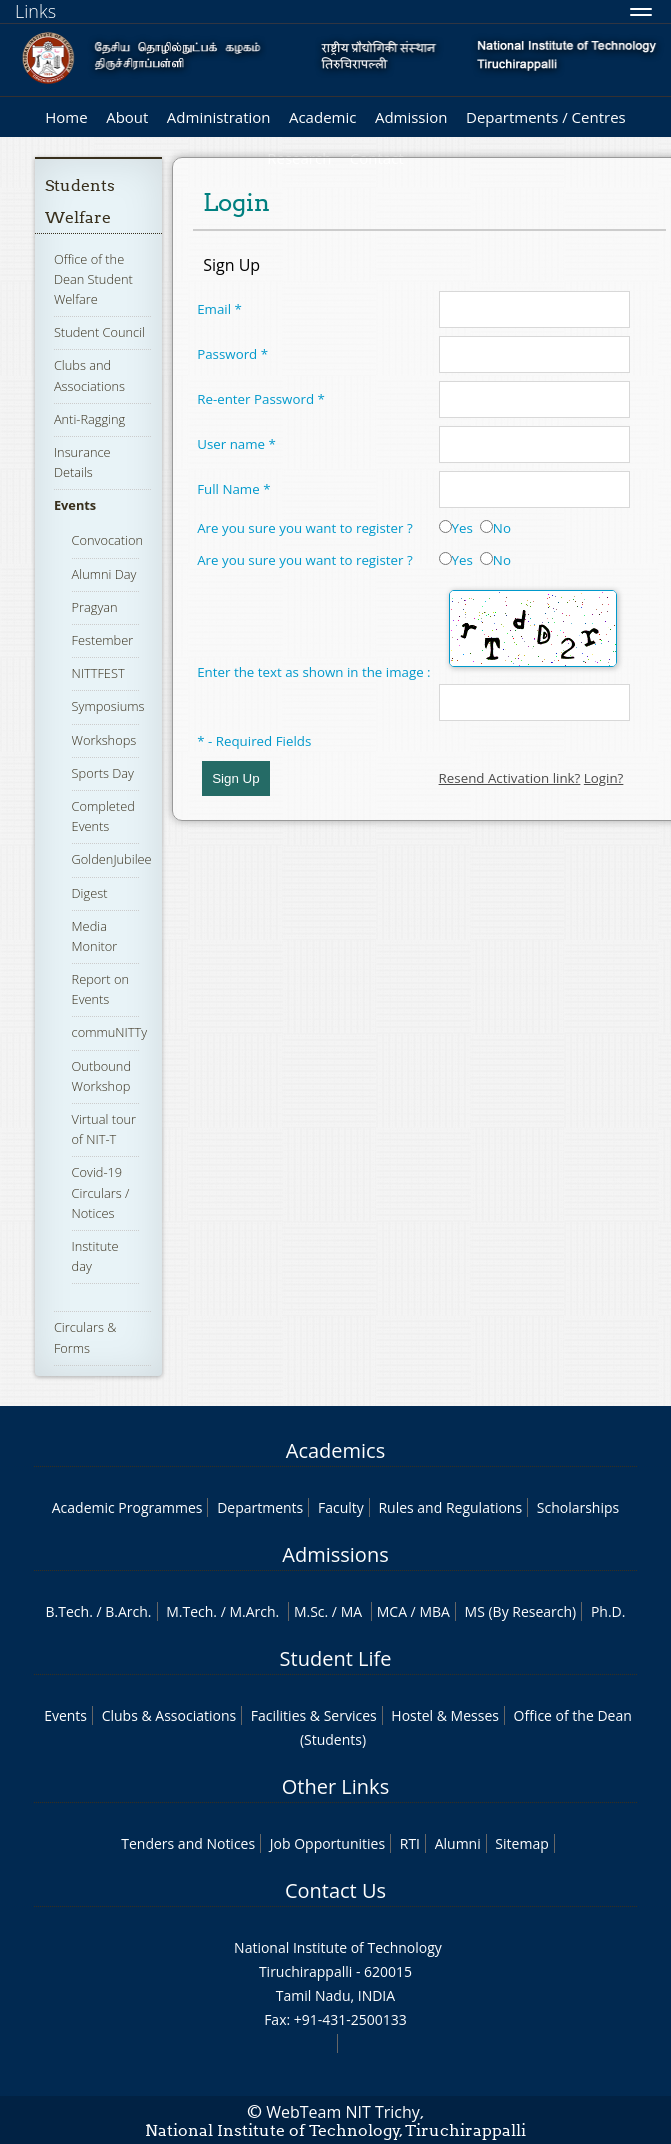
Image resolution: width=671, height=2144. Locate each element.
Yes (456, 528)
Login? (604, 778)
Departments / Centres (546, 117)
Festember (103, 640)
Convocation (107, 540)
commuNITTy (110, 1032)
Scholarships (578, 1507)
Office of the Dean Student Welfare (93, 279)
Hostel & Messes (445, 1715)
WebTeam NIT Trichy (343, 2112)
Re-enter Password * (261, 399)
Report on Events (100, 989)
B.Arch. (128, 1611)
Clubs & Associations (169, 1715)
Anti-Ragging (89, 419)
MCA (392, 1611)
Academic (322, 117)
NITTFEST (98, 673)
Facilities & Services (314, 1715)
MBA (434, 1611)
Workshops (104, 740)
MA (351, 1611)
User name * (236, 444)
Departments (260, 1507)
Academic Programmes (127, 1507)
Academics (335, 1450)
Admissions (335, 1554)
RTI (410, 1843)
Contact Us (335, 1890)
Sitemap (521, 1843)
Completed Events (103, 816)
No (495, 528)
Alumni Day (104, 574)
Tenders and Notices (188, 1843)
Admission (411, 117)
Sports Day (103, 773)
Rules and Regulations (450, 1507)
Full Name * (233, 489)
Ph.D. (608, 1611)
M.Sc (309, 1611)
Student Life (336, 1658)
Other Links (335, 1786)
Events (75, 505)
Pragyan (95, 607)
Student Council (99, 332)
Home (66, 117)
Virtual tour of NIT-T (104, 1129)
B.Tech (68, 1611)
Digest (90, 893)
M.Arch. (254, 1611)
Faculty (341, 1507)
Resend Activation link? (510, 778)
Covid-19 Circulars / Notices (101, 1192)
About (127, 117)
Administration (219, 117)
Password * (232, 354)
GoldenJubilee (112, 859)
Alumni (458, 1843)
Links (35, 11)
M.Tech (189, 1611)
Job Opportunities (327, 1843)
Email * (219, 309)
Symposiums (108, 706)
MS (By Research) (521, 1611)
